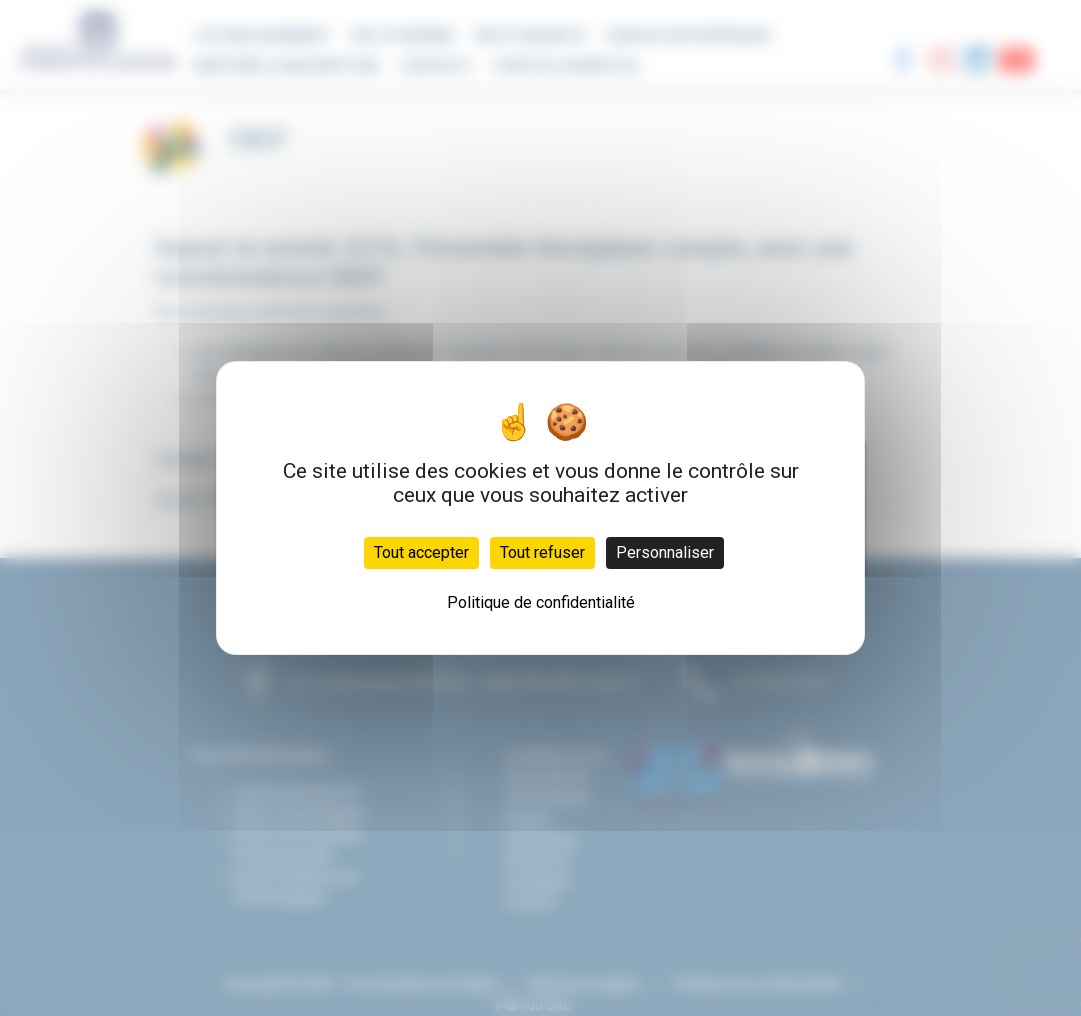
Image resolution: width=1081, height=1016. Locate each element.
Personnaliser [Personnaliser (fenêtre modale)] (665, 552)
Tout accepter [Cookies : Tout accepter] (421, 552)
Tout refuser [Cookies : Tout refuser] (542, 552)
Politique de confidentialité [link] (541, 602)
